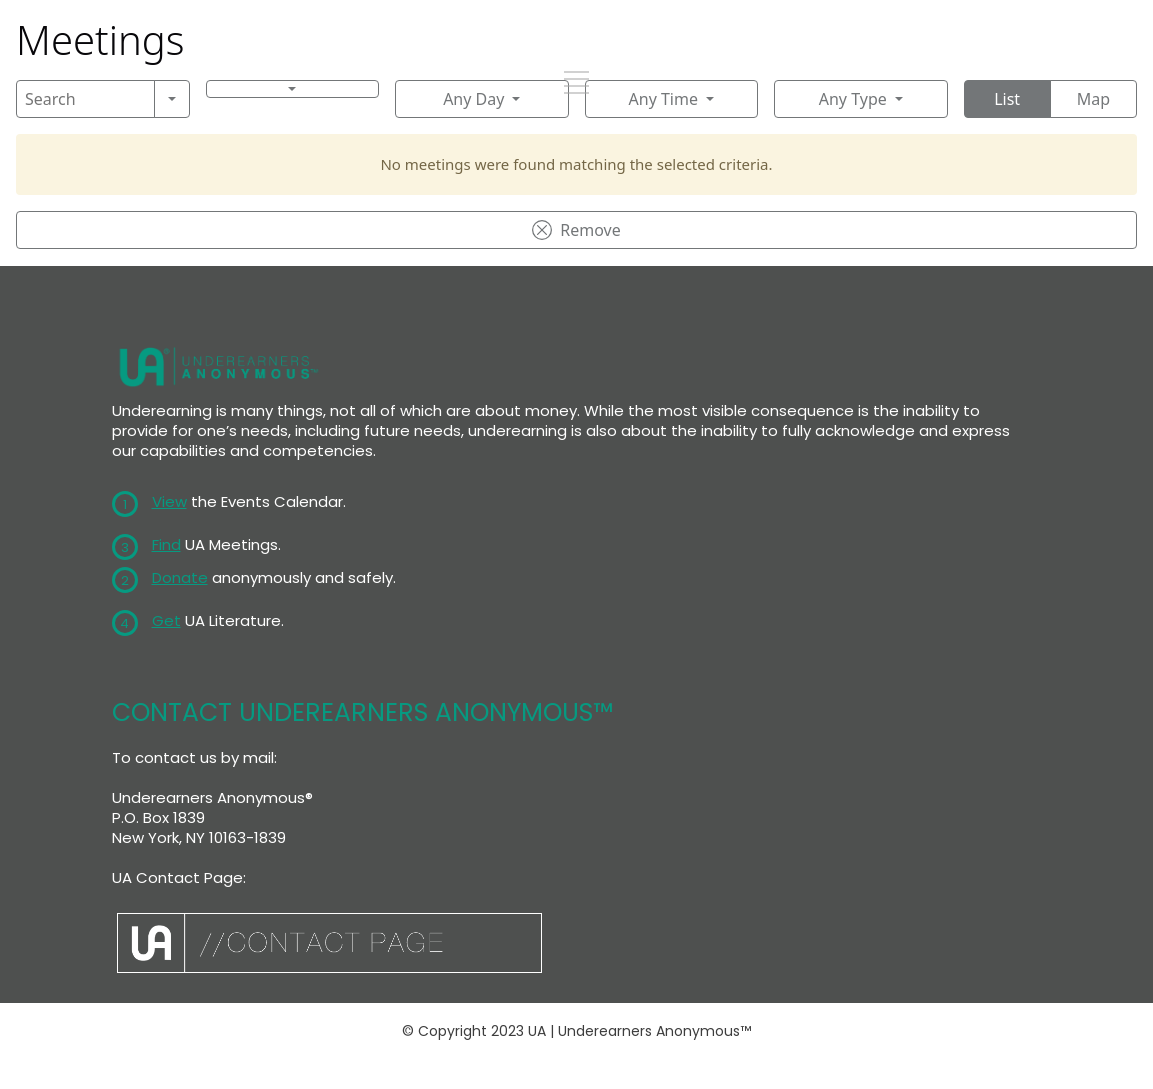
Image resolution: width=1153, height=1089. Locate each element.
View (169, 501)
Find (166, 544)
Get (166, 620)
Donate (180, 577)
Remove (576, 230)
